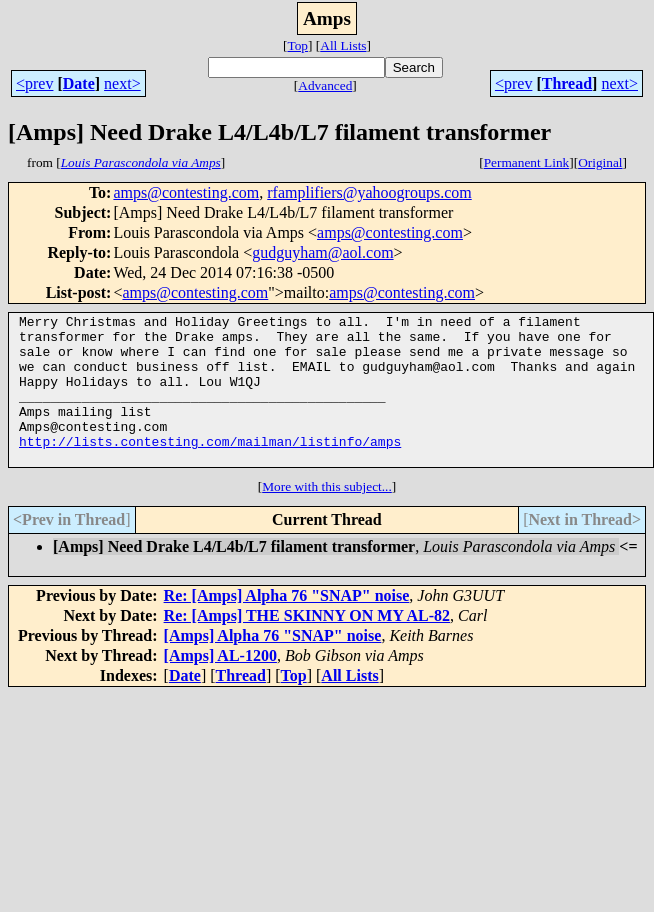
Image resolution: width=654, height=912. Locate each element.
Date (79, 83)
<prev (34, 83)
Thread (567, 83)
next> (122, 83)
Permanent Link (527, 162)
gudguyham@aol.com (322, 252)
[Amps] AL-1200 (220, 685)
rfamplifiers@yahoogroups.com (369, 192)
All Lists (343, 45)
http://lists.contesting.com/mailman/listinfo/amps (210, 468)
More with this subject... (327, 516)
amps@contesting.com (186, 192)
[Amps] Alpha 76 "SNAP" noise (273, 665)
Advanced (325, 85)
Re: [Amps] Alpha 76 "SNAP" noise (287, 625)
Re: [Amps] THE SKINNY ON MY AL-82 (307, 645)
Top (297, 45)
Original (600, 162)
